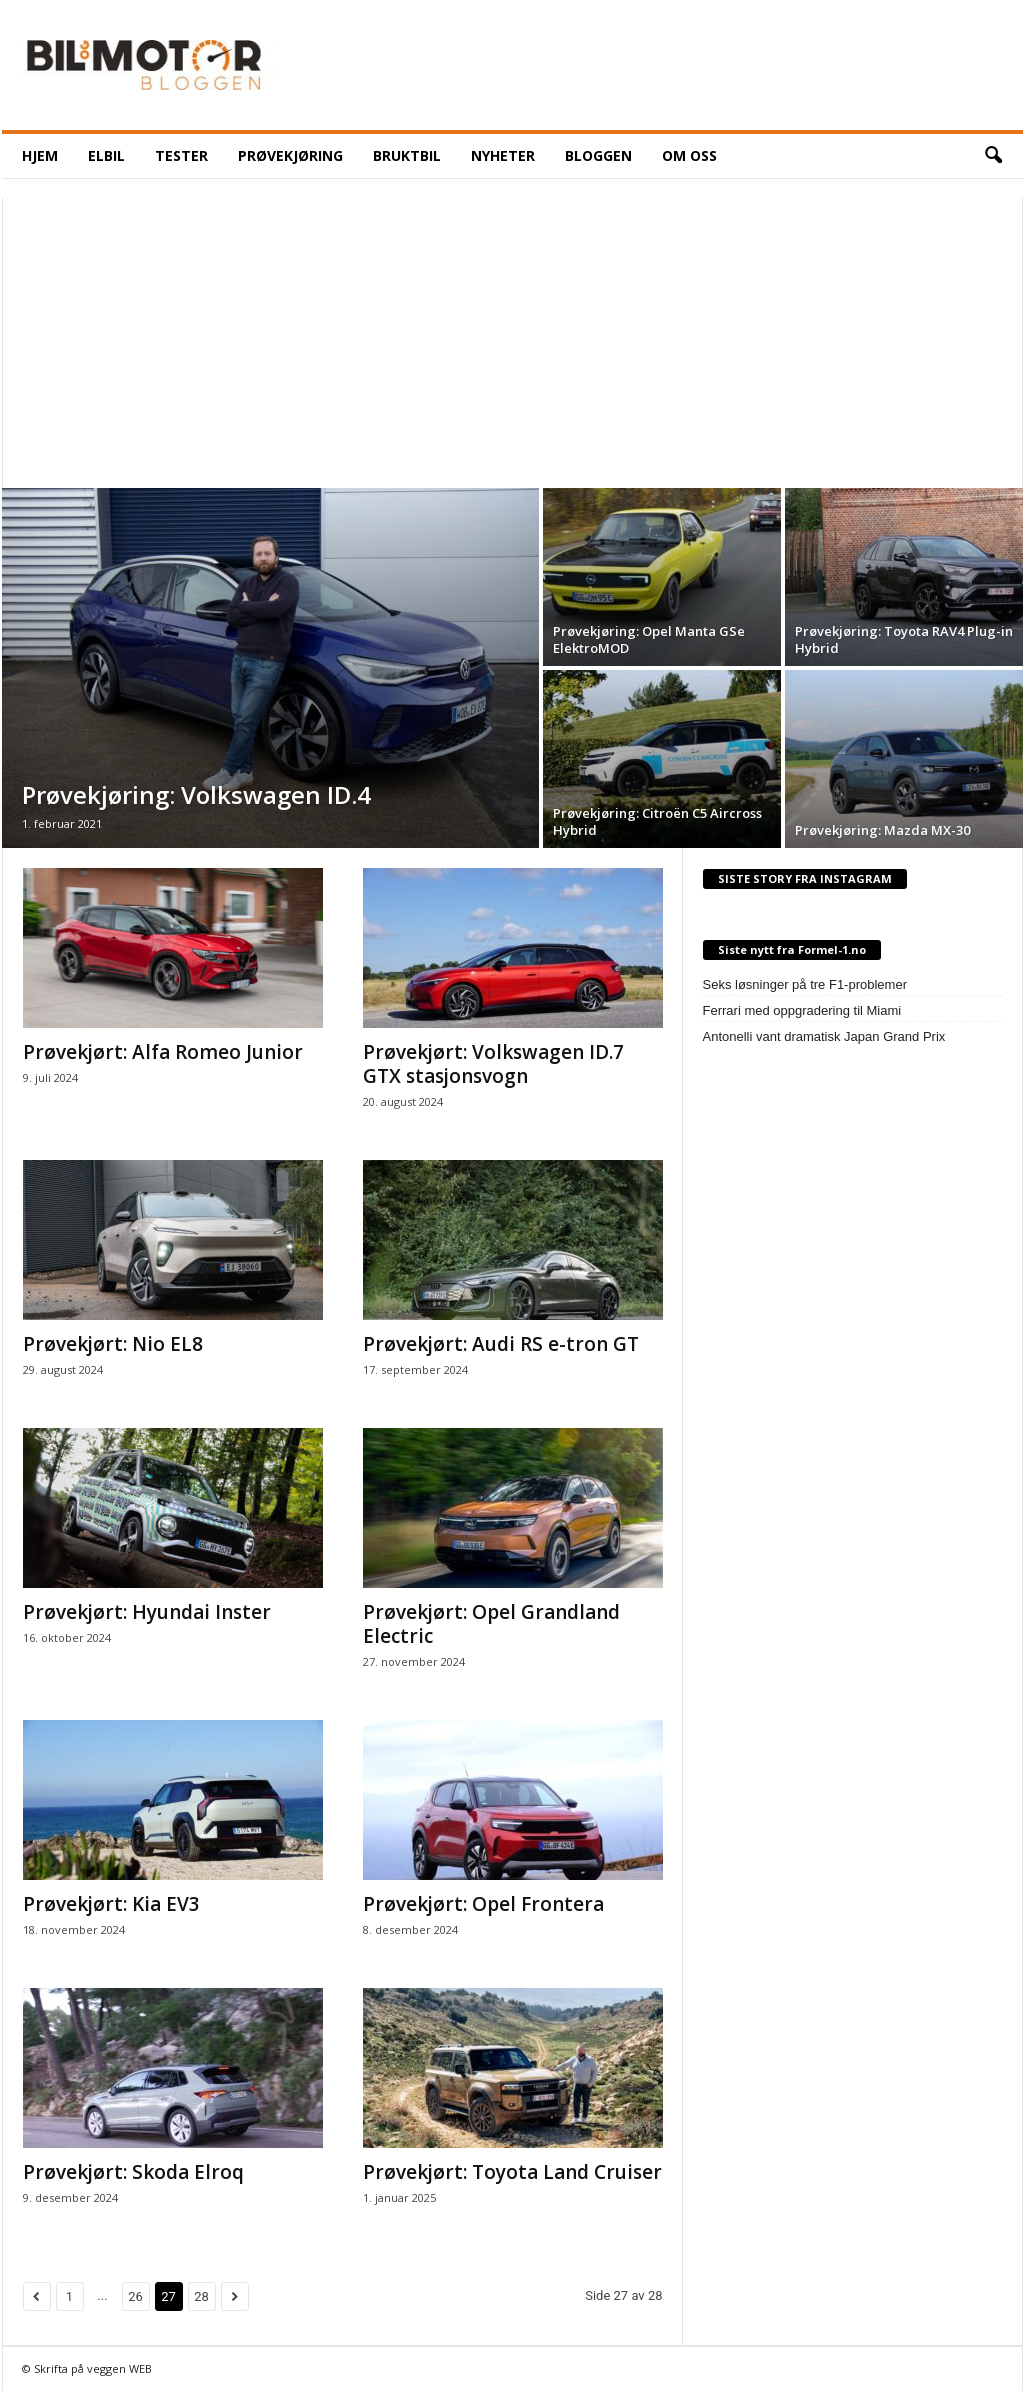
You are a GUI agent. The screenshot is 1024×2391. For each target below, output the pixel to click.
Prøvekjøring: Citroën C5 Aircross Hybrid (657, 821)
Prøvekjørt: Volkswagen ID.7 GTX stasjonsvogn (493, 1064)
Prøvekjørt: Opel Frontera (483, 1904)
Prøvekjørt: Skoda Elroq (133, 2172)
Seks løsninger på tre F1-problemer (805, 984)
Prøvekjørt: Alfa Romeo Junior (163, 1052)
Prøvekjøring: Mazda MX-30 (882, 830)
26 (135, 2296)
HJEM (40, 155)
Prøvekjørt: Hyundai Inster (147, 1612)
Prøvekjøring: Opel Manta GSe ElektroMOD (649, 639)
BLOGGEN (598, 155)
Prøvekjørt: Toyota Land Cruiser (512, 2172)
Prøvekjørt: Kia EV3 (111, 1904)
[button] (993, 156)
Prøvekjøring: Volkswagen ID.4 (196, 794)
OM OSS (689, 155)
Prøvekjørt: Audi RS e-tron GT (501, 1344)
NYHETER (503, 155)
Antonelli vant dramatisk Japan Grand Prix (824, 1036)
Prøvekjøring (290, 155)
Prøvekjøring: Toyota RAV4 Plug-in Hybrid (904, 639)
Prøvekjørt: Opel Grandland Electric (491, 1624)
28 (201, 2296)
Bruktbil (407, 155)
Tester (181, 155)
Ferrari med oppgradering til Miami (802, 1010)
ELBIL (106, 155)
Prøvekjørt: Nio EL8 (113, 1344)
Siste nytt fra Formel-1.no (792, 949)
